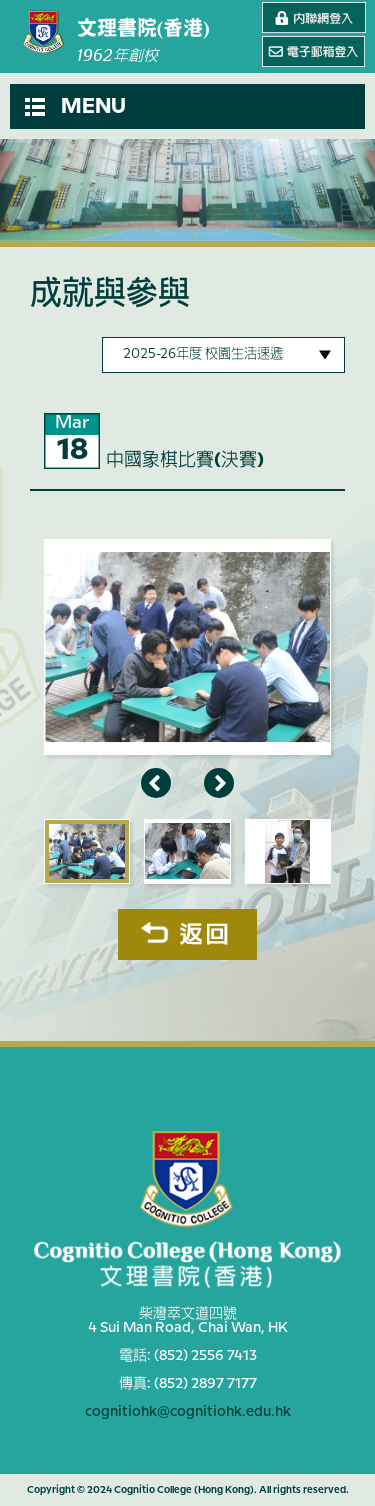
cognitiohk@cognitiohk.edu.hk (188, 1412)
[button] (187, 106)
